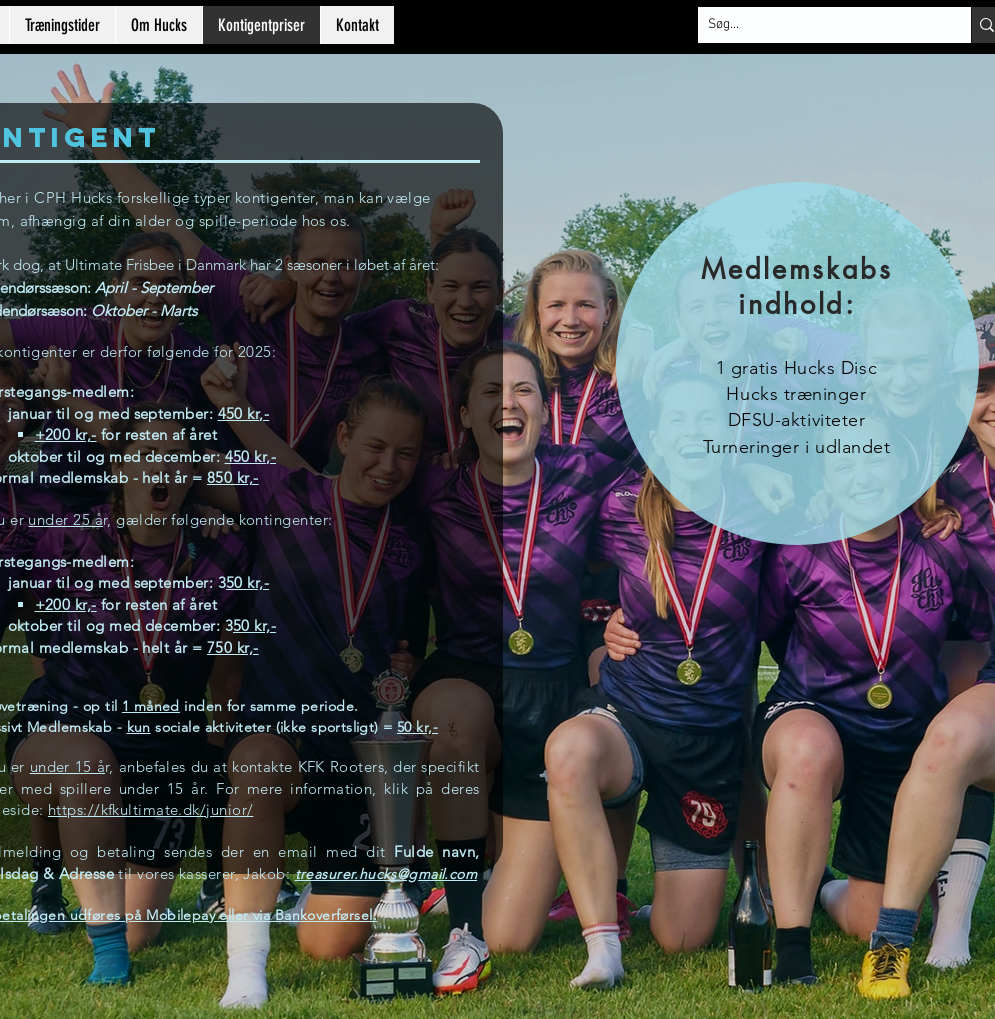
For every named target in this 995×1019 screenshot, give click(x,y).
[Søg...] (818, 25)
